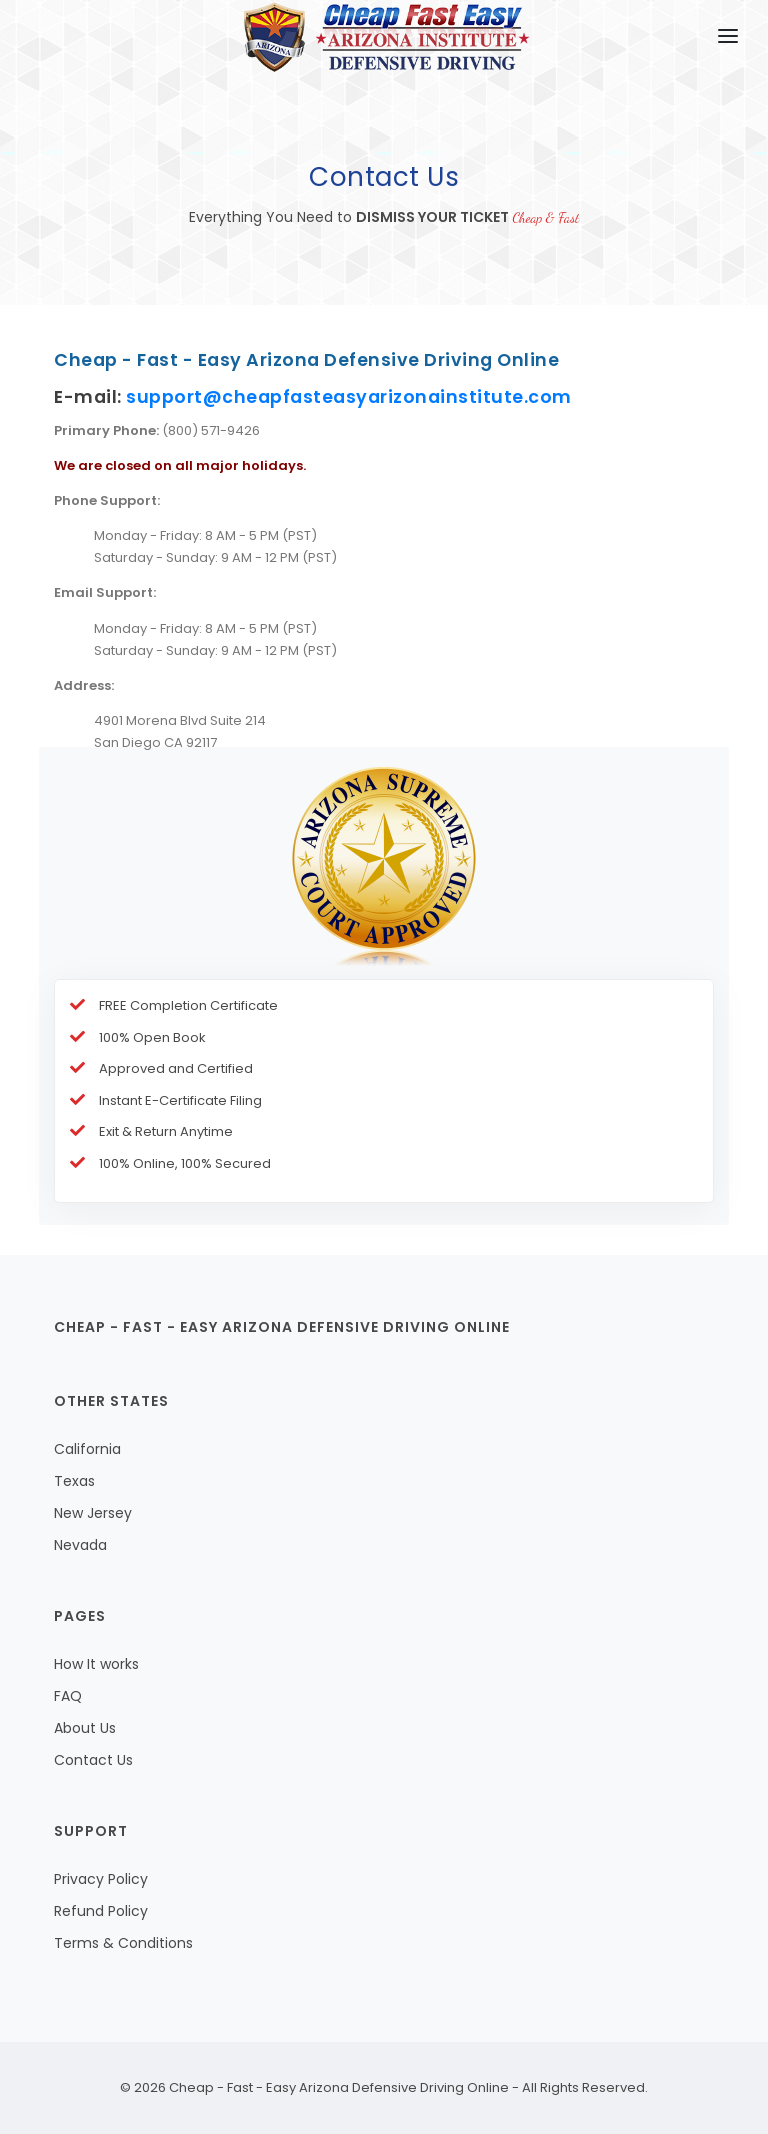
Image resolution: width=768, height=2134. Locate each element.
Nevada (80, 1545)
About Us (85, 1728)
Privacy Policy (101, 1879)
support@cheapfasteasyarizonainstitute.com (349, 396)
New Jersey (93, 1513)
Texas (74, 1481)
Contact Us (93, 1760)
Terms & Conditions (123, 1943)
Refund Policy (101, 1911)
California (87, 1449)
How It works (96, 1664)
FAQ (68, 1696)
